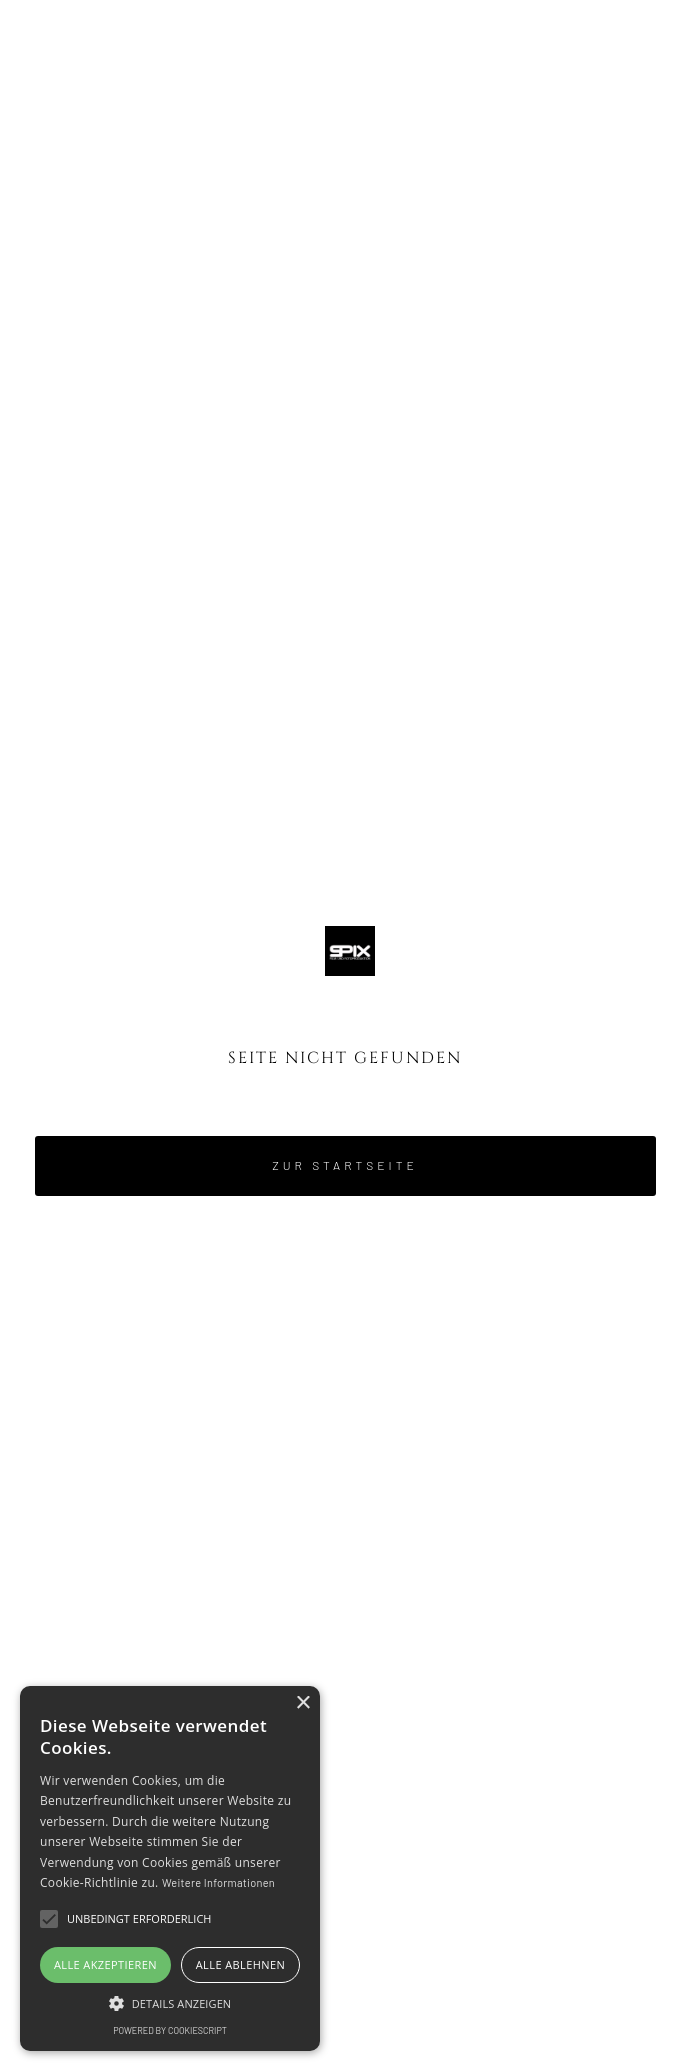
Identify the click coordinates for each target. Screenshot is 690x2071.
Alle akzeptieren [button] (105, 1964)
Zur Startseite (345, 1165)
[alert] (170, 1868)
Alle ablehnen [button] (240, 1964)
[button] (618, 65)
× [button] (302, 1703)
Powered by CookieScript (170, 2030)
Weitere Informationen (218, 1882)
